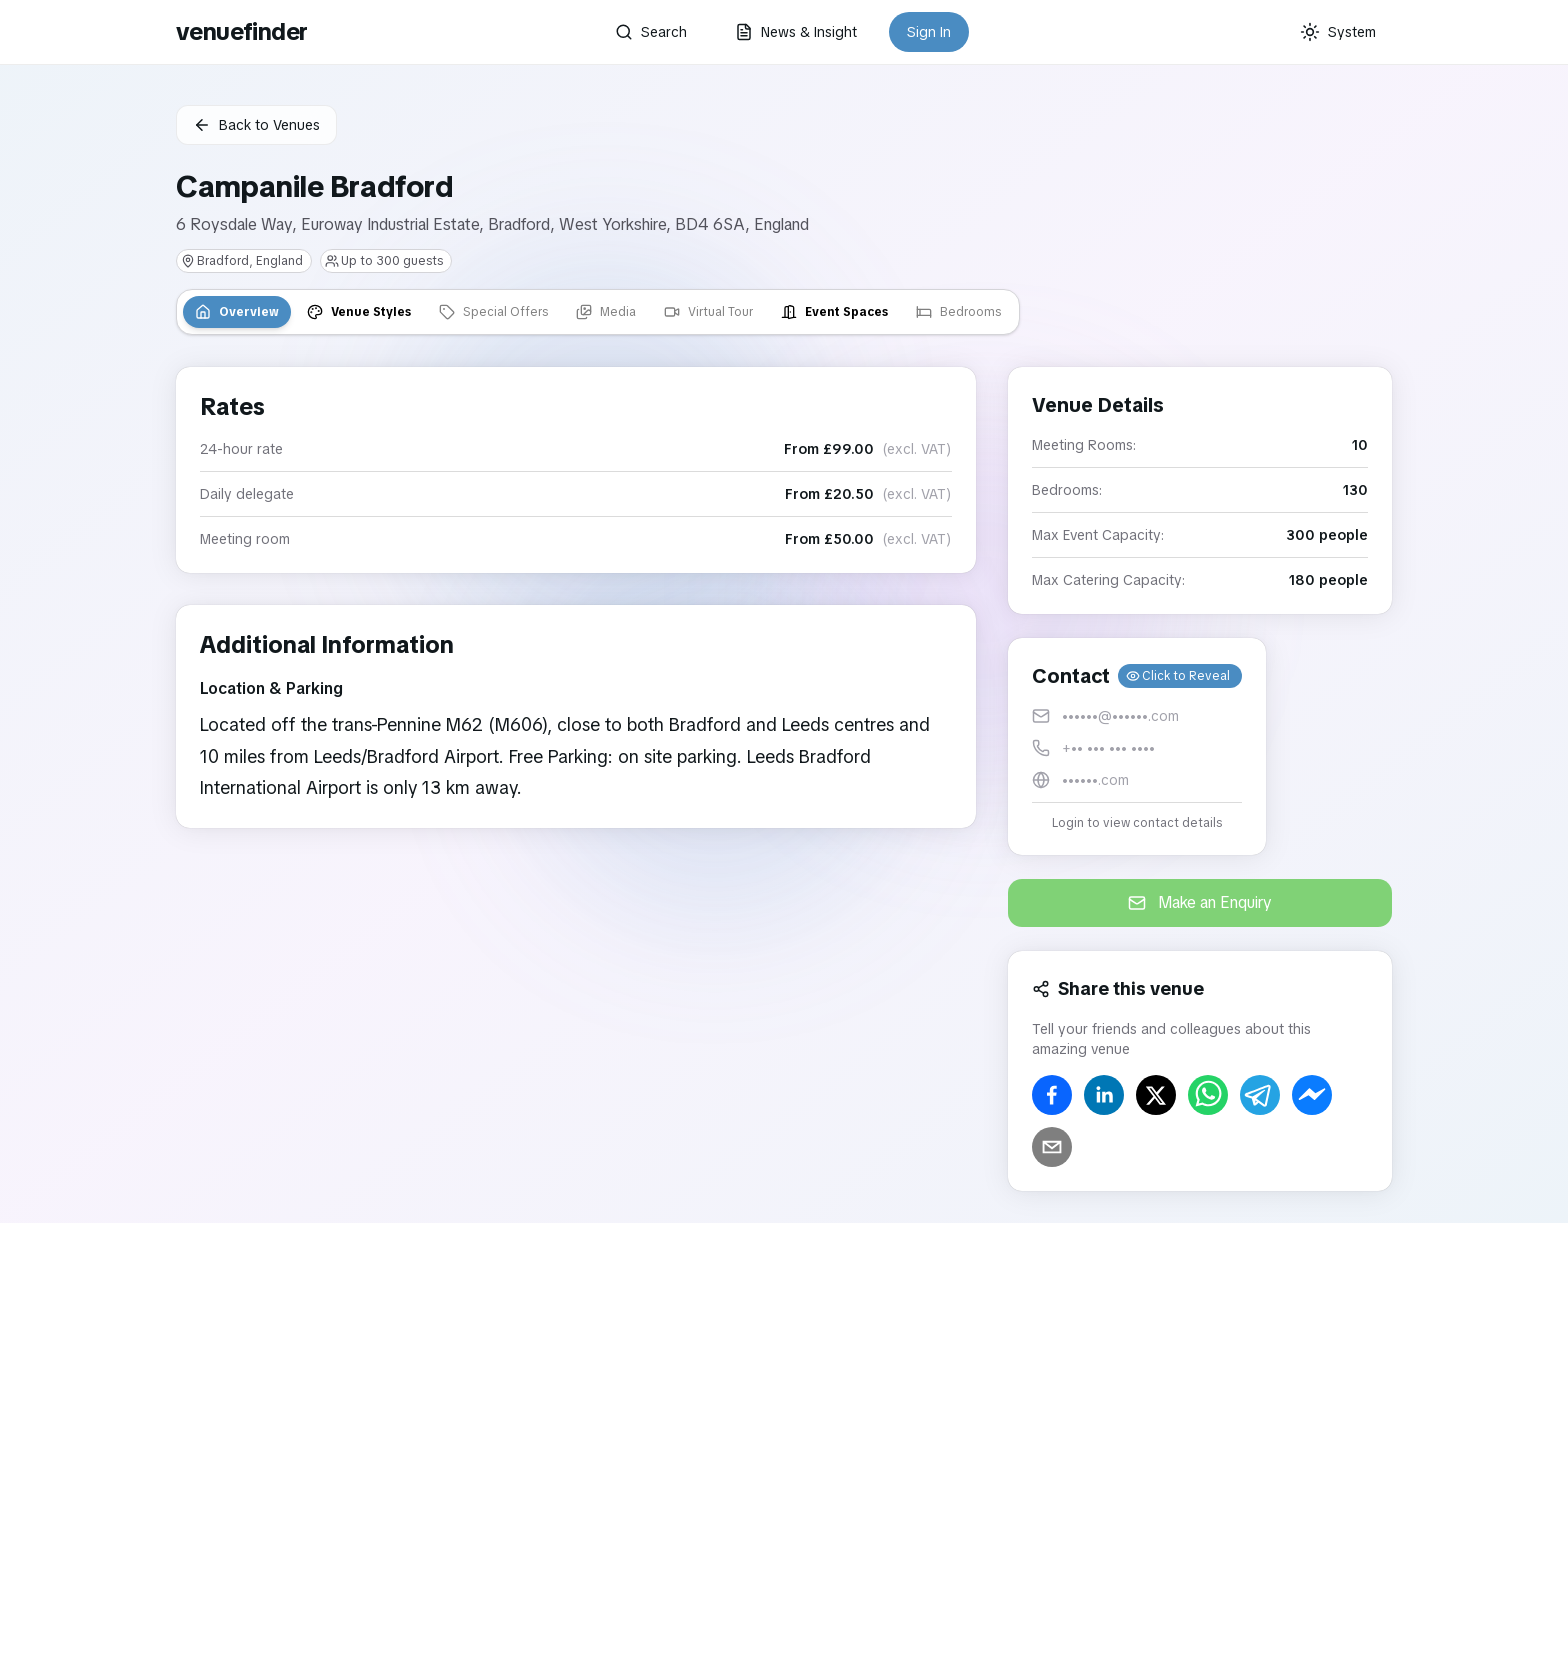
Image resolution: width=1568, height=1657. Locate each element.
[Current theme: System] (1338, 32)
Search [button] (651, 32)
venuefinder (241, 31)
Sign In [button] (929, 32)
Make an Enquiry (1200, 902)
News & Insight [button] (796, 32)
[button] (1137, 746)
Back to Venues (256, 125)
